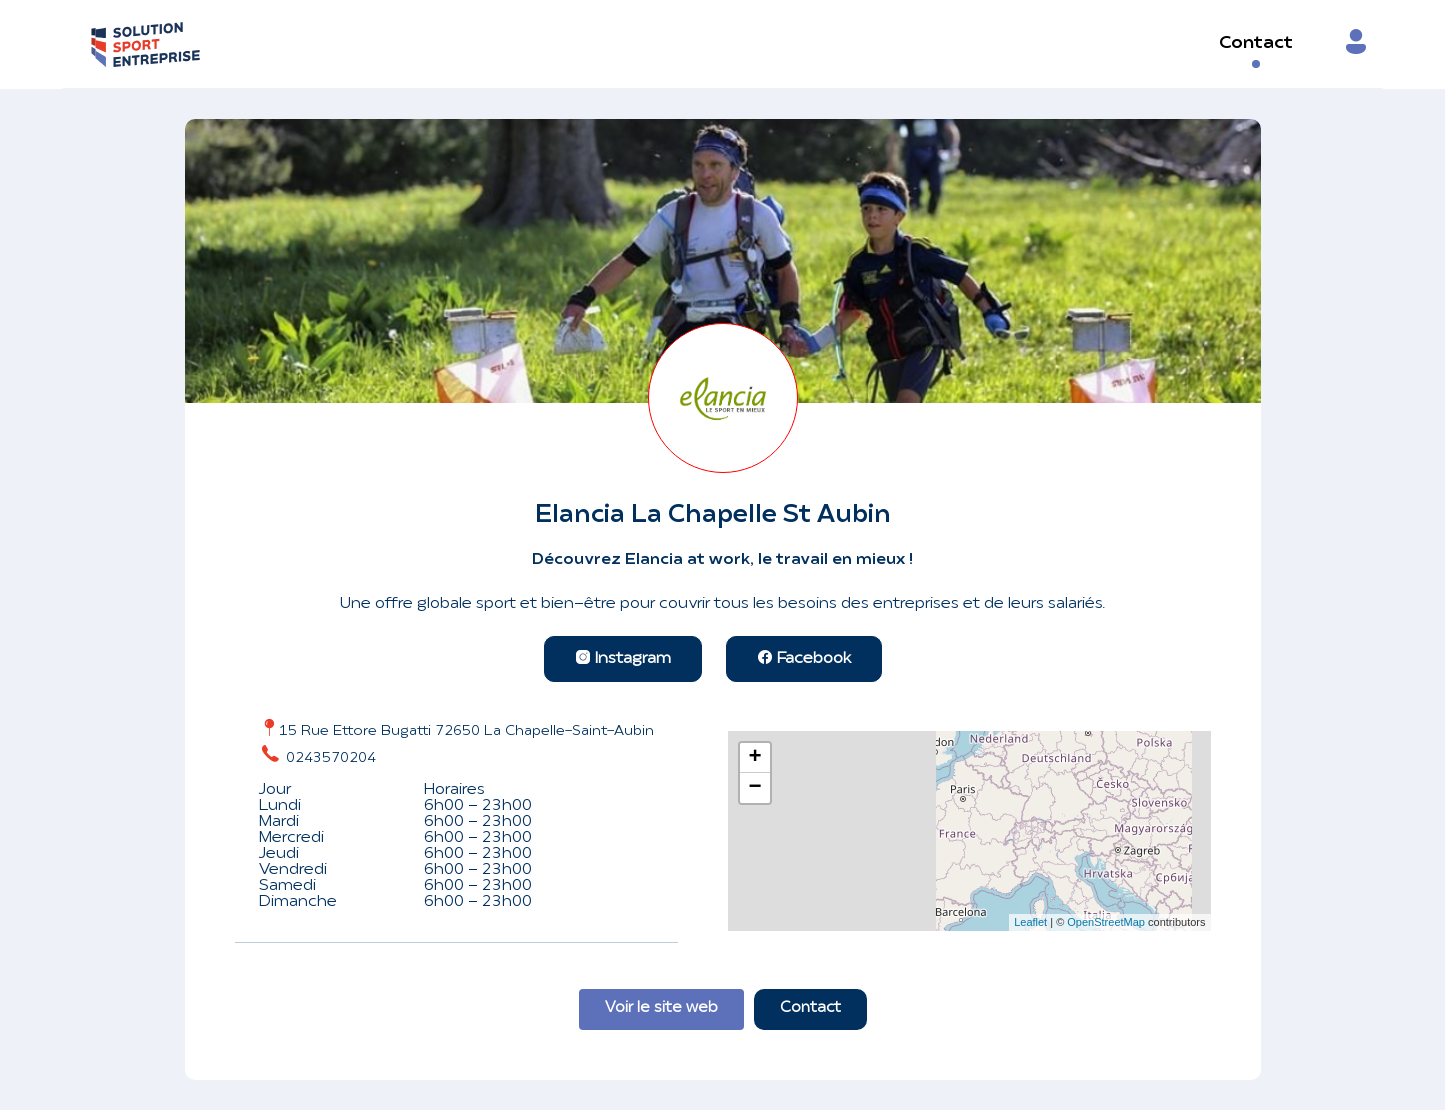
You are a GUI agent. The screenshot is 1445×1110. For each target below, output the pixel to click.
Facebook (804, 659)
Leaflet (1030, 922)
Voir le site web (661, 1008)
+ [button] (754, 758)
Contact (1256, 43)
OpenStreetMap (1106, 922)
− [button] (754, 788)
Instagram (623, 659)
